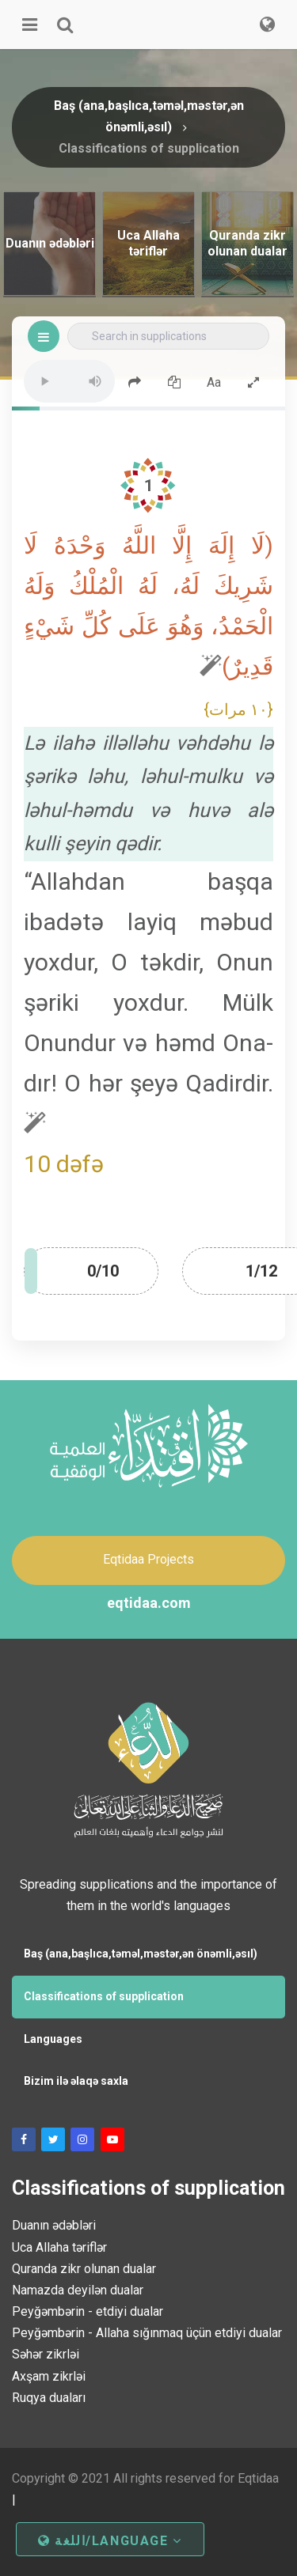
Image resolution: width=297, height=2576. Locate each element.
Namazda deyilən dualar (77, 2290)
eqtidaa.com (149, 1602)
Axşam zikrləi (49, 2376)
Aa (214, 382)
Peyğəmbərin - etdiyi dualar (87, 2311)
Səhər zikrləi (45, 2354)
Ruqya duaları (49, 2397)
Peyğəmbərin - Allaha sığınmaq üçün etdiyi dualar (147, 2332)
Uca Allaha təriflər (59, 2247)
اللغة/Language (110, 2540)
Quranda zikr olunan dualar (84, 2268)
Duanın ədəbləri (54, 2225)
